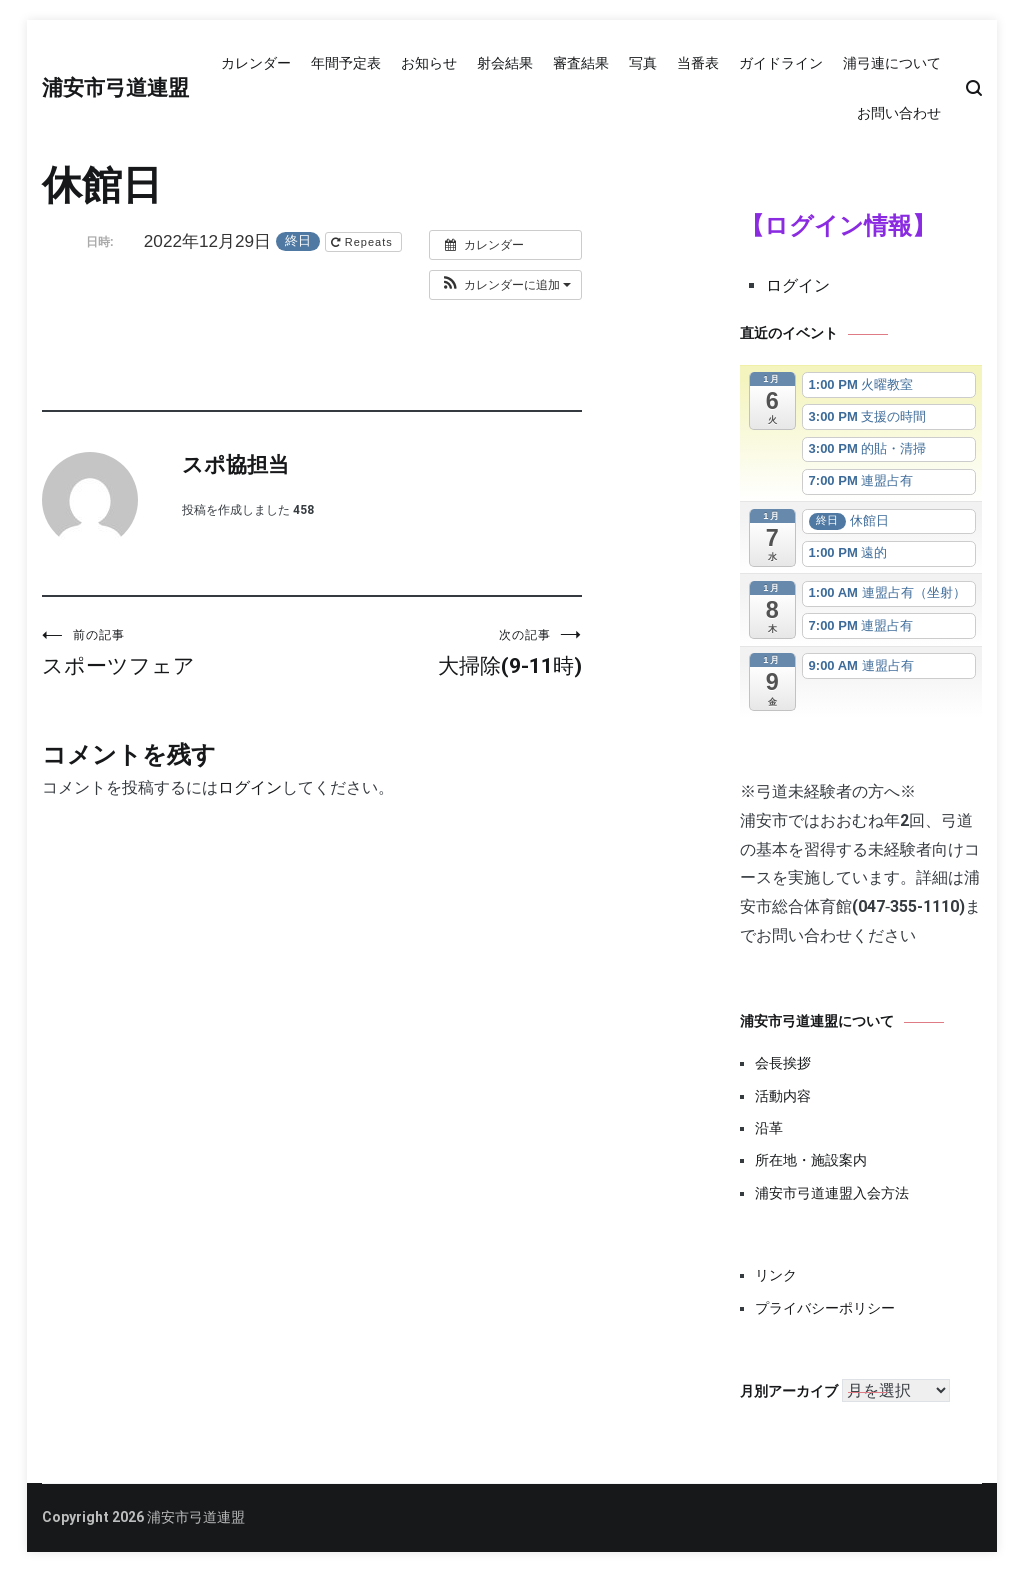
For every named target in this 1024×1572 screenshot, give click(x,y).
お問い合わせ (899, 113)
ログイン (250, 787)
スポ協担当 (235, 466)
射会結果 (505, 63)
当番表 (698, 63)
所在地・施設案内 (811, 1160)
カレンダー (256, 63)
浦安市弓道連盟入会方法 (832, 1193)
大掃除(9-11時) (447, 652)
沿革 (769, 1128)
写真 (643, 63)
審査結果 (581, 63)
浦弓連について (892, 63)
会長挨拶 (783, 1063)
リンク (776, 1275)
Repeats (364, 242)
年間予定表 (346, 63)
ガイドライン (781, 63)
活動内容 (783, 1096)
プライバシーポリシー (825, 1308)
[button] (505, 285)
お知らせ (429, 63)
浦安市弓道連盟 (115, 89)
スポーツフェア (177, 652)
